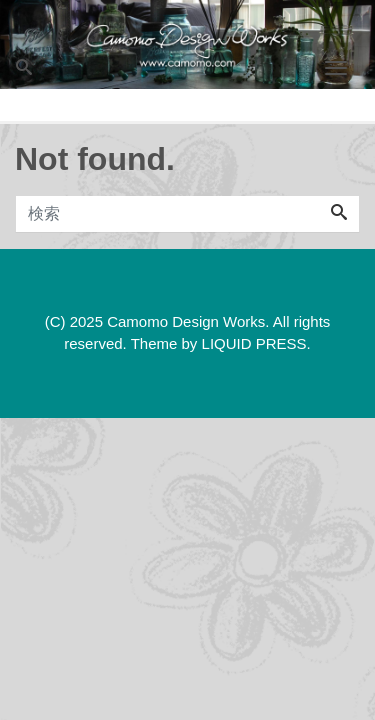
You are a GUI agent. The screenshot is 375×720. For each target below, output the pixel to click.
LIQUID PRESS (254, 343)
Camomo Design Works (186, 321)
